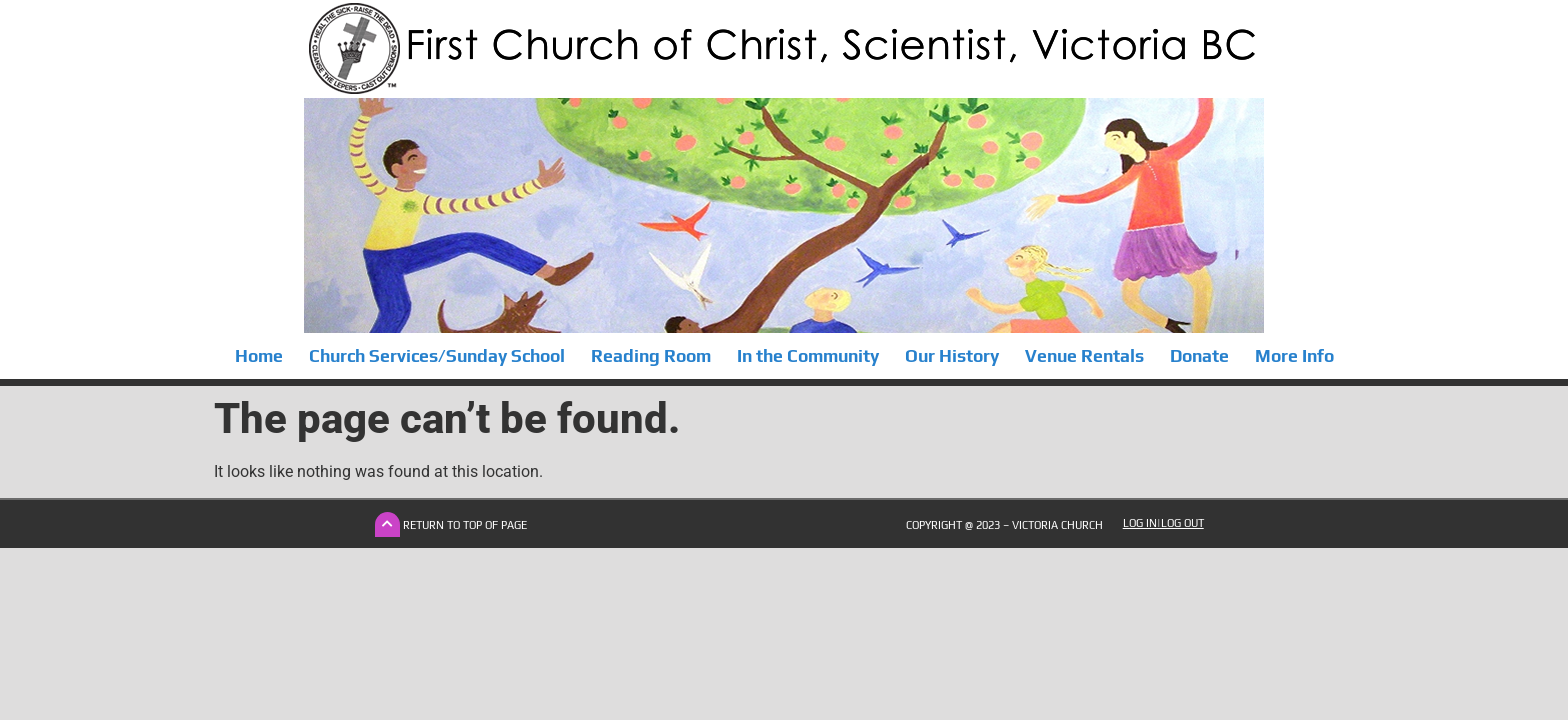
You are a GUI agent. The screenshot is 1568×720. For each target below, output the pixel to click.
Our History (952, 356)
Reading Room (651, 356)
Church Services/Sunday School (437, 356)
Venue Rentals (1084, 356)
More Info (1294, 356)
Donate (1199, 356)
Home (259, 356)
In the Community (808, 356)
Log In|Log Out (1163, 523)
